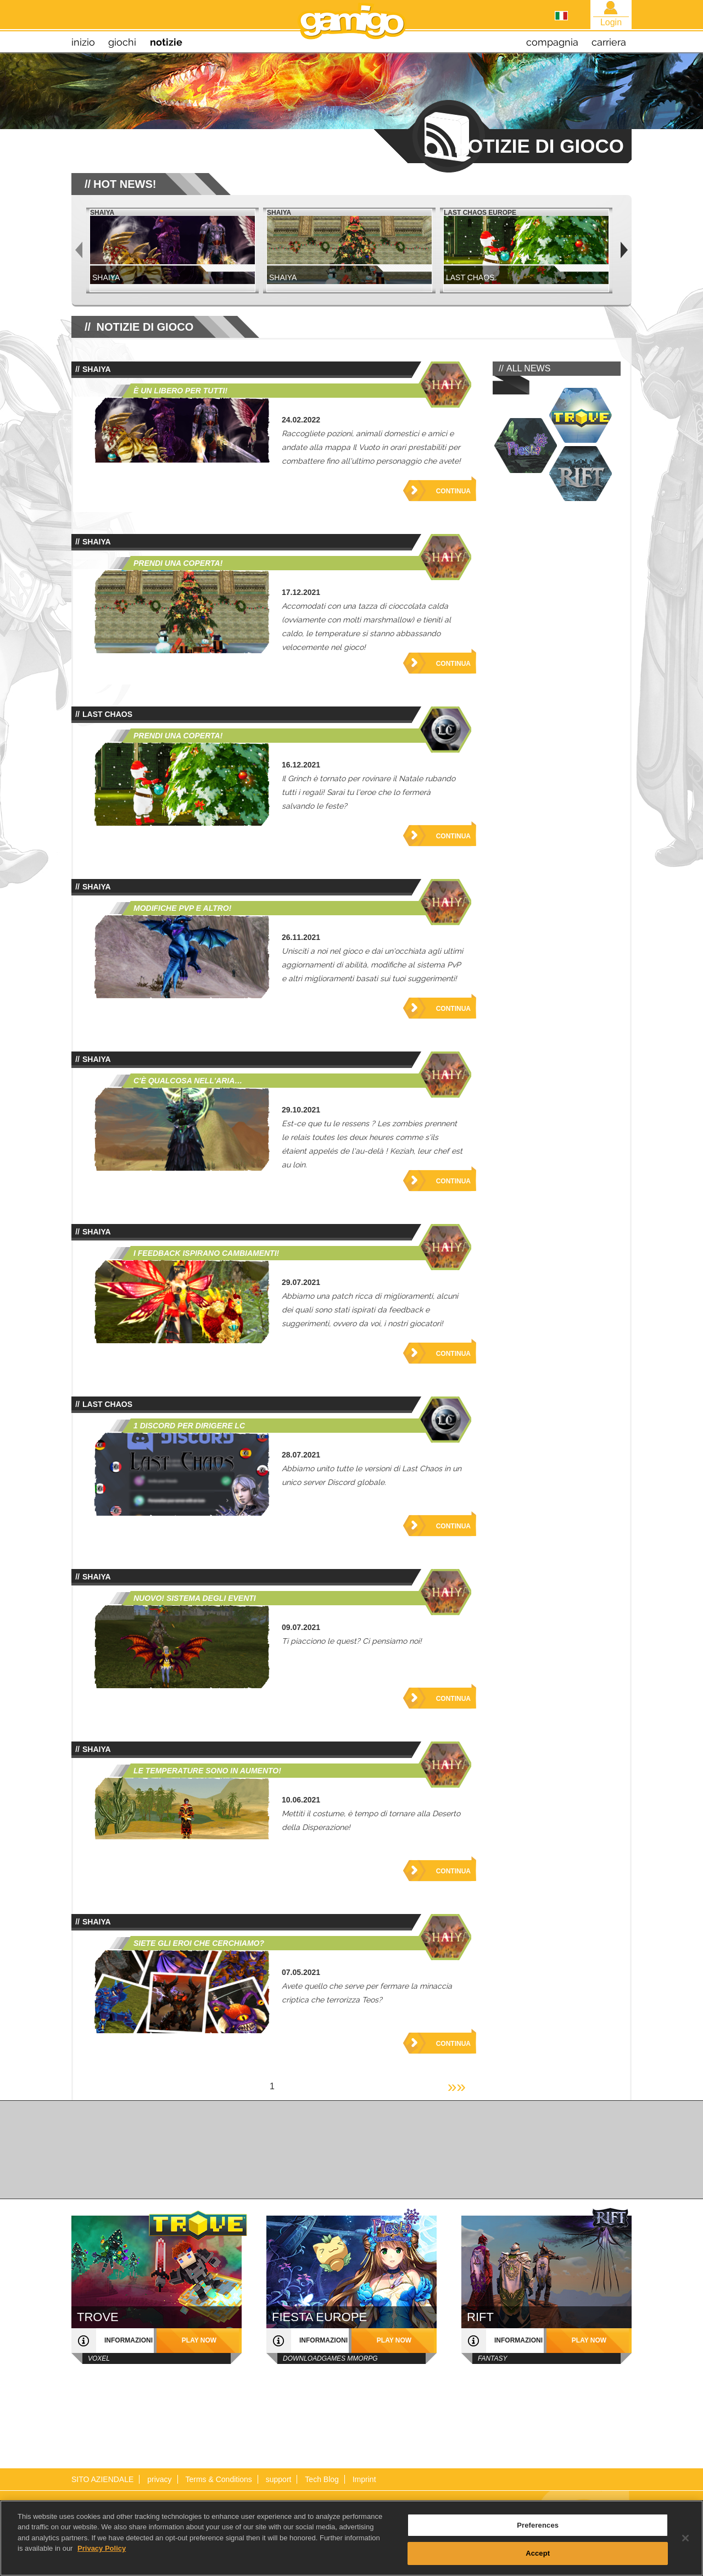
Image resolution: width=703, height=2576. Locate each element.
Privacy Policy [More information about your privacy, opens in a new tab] (101, 2548)
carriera (609, 42)
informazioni (128, 2340)
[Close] (685, 2538)
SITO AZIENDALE (102, 2479)
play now (199, 2340)
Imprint (364, 2479)
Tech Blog (321, 2479)
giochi (122, 42)
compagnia (552, 42)
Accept (538, 2553)
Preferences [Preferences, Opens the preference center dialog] (538, 2525)
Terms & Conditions (218, 2479)
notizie (166, 42)
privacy (159, 2479)
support (279, 2479)
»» (457, 2086)
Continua (453, 491)
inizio (83, 42)
